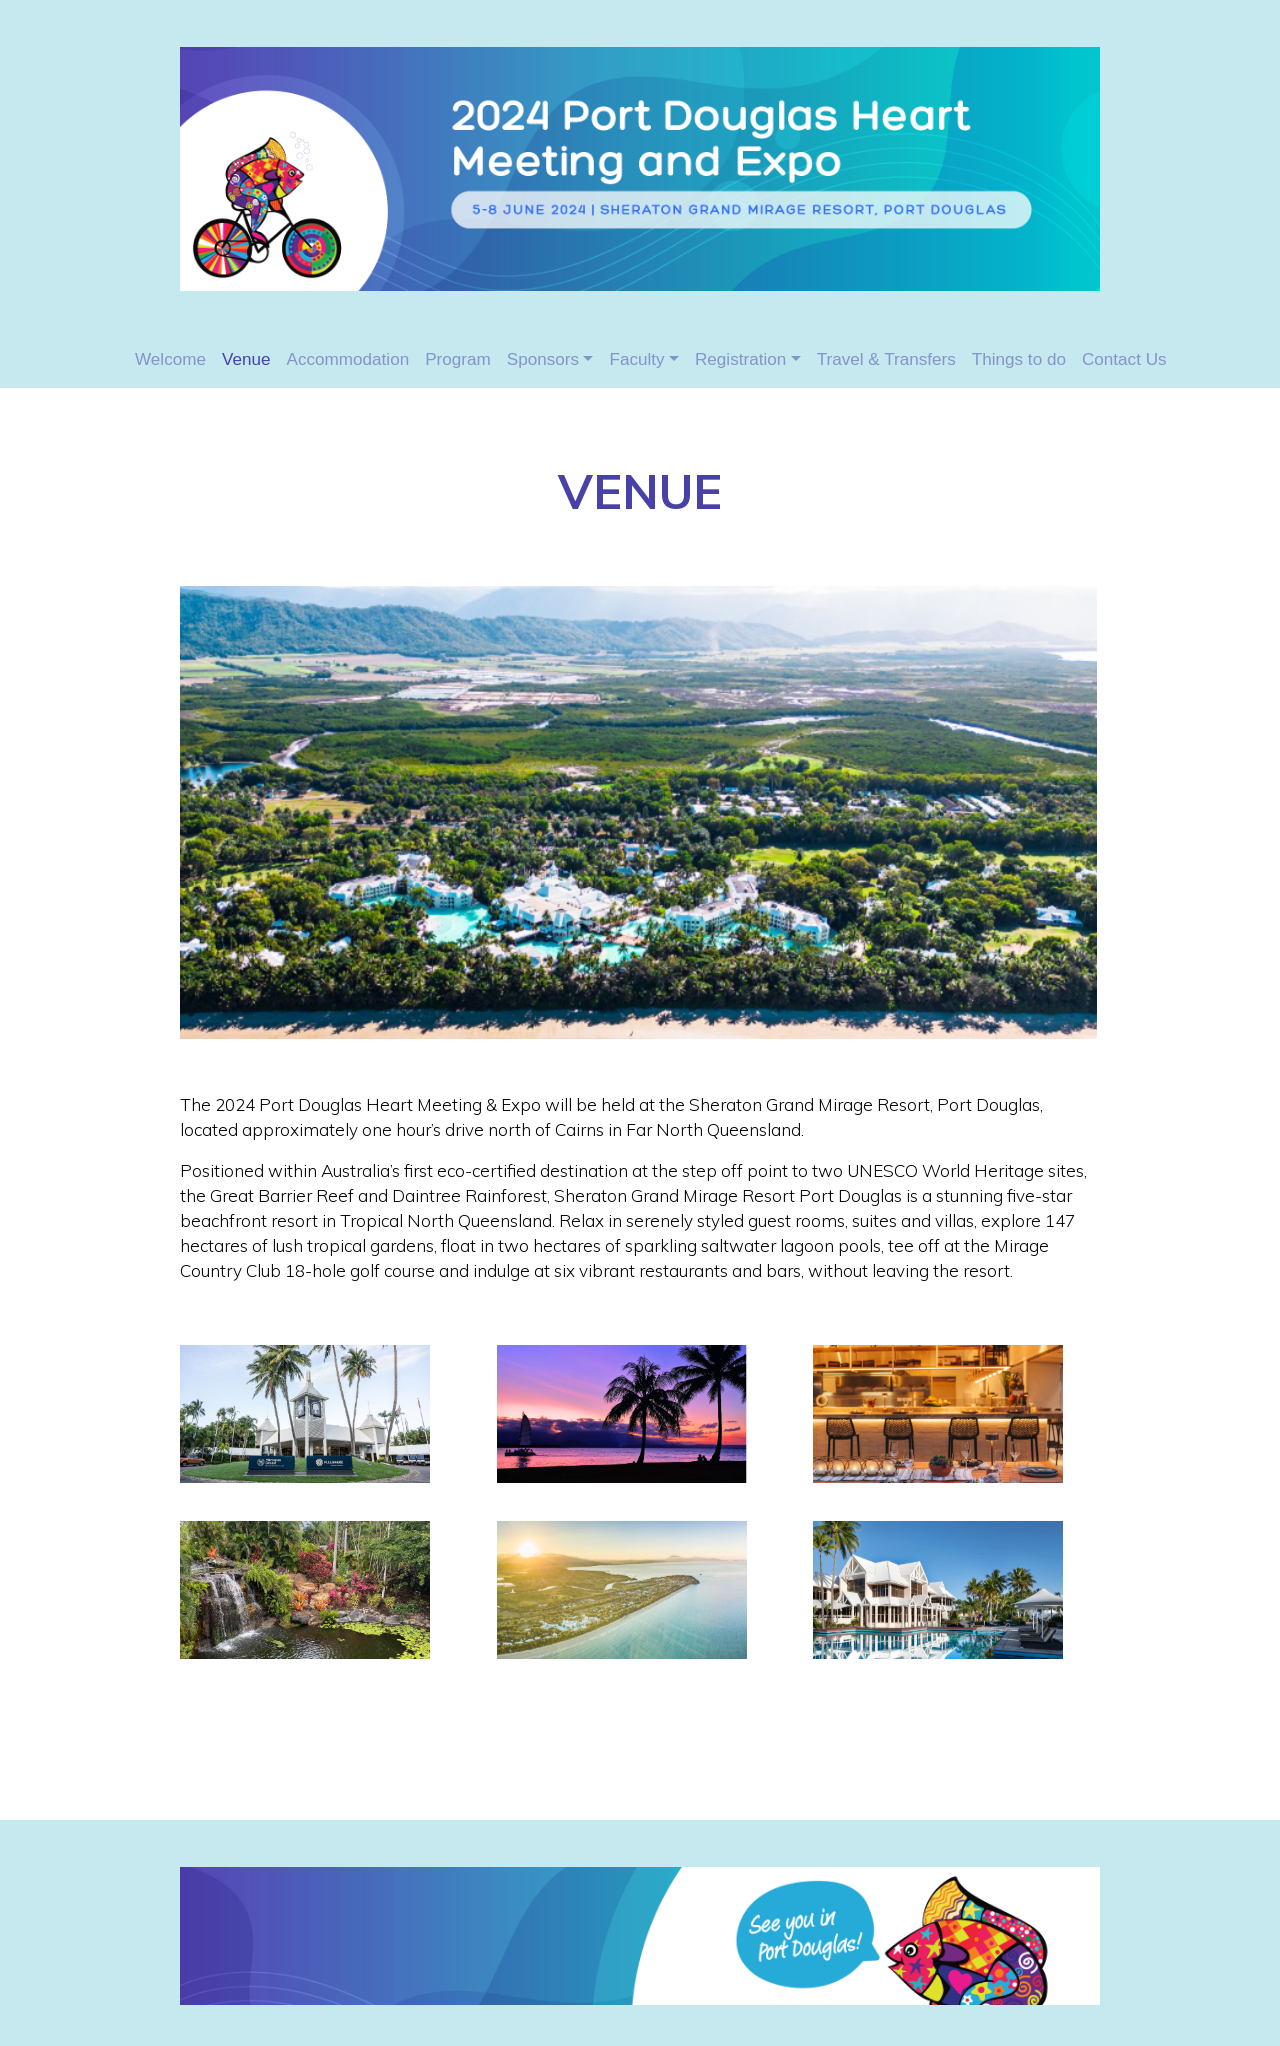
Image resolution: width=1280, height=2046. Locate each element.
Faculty (636, 359)
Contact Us (1124, 359)
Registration (740, 359)
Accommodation (348, 359)
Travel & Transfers (886, 359)
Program (458, 359)
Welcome (170, 359)
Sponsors (543, 359)
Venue (246, 359)
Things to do (1019, 359)
